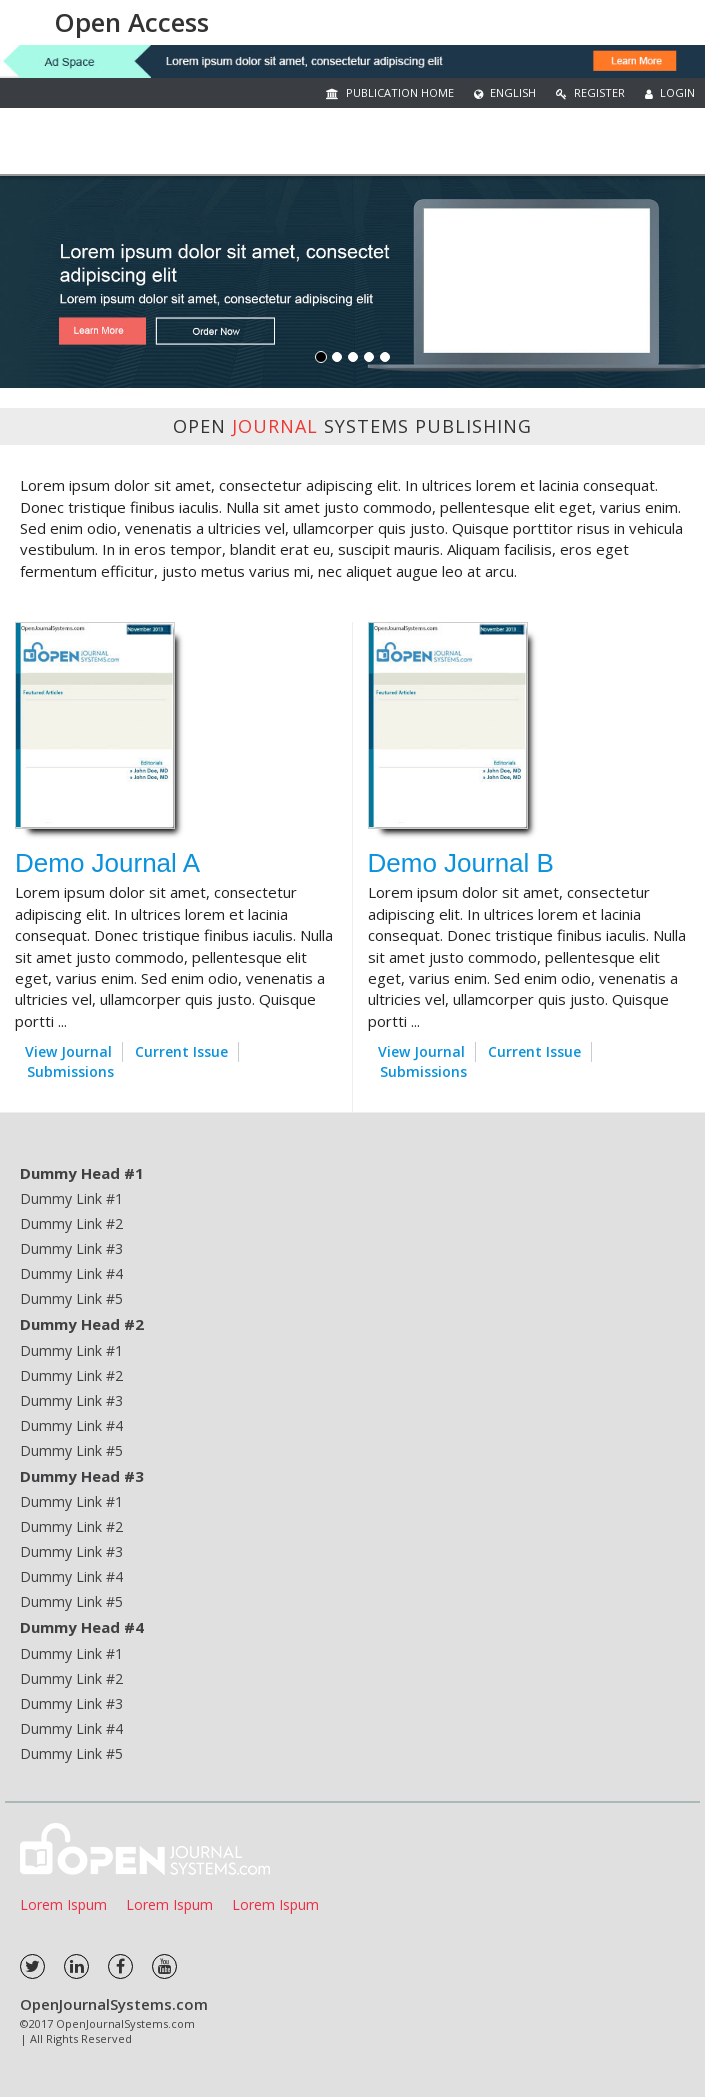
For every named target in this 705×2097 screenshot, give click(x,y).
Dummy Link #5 (71, 1298)
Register (590, 92)
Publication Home (390, 92)
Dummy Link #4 (71, 1273)
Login (670, 92)
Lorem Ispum (63, 1904)
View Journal (68, 1051)
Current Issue (181, 1051)
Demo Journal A (107, 863)
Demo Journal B (461, 863)
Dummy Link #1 (71, 1198)
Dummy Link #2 (71, 1223)
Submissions (70, 1071)
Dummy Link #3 (71, 1248)
